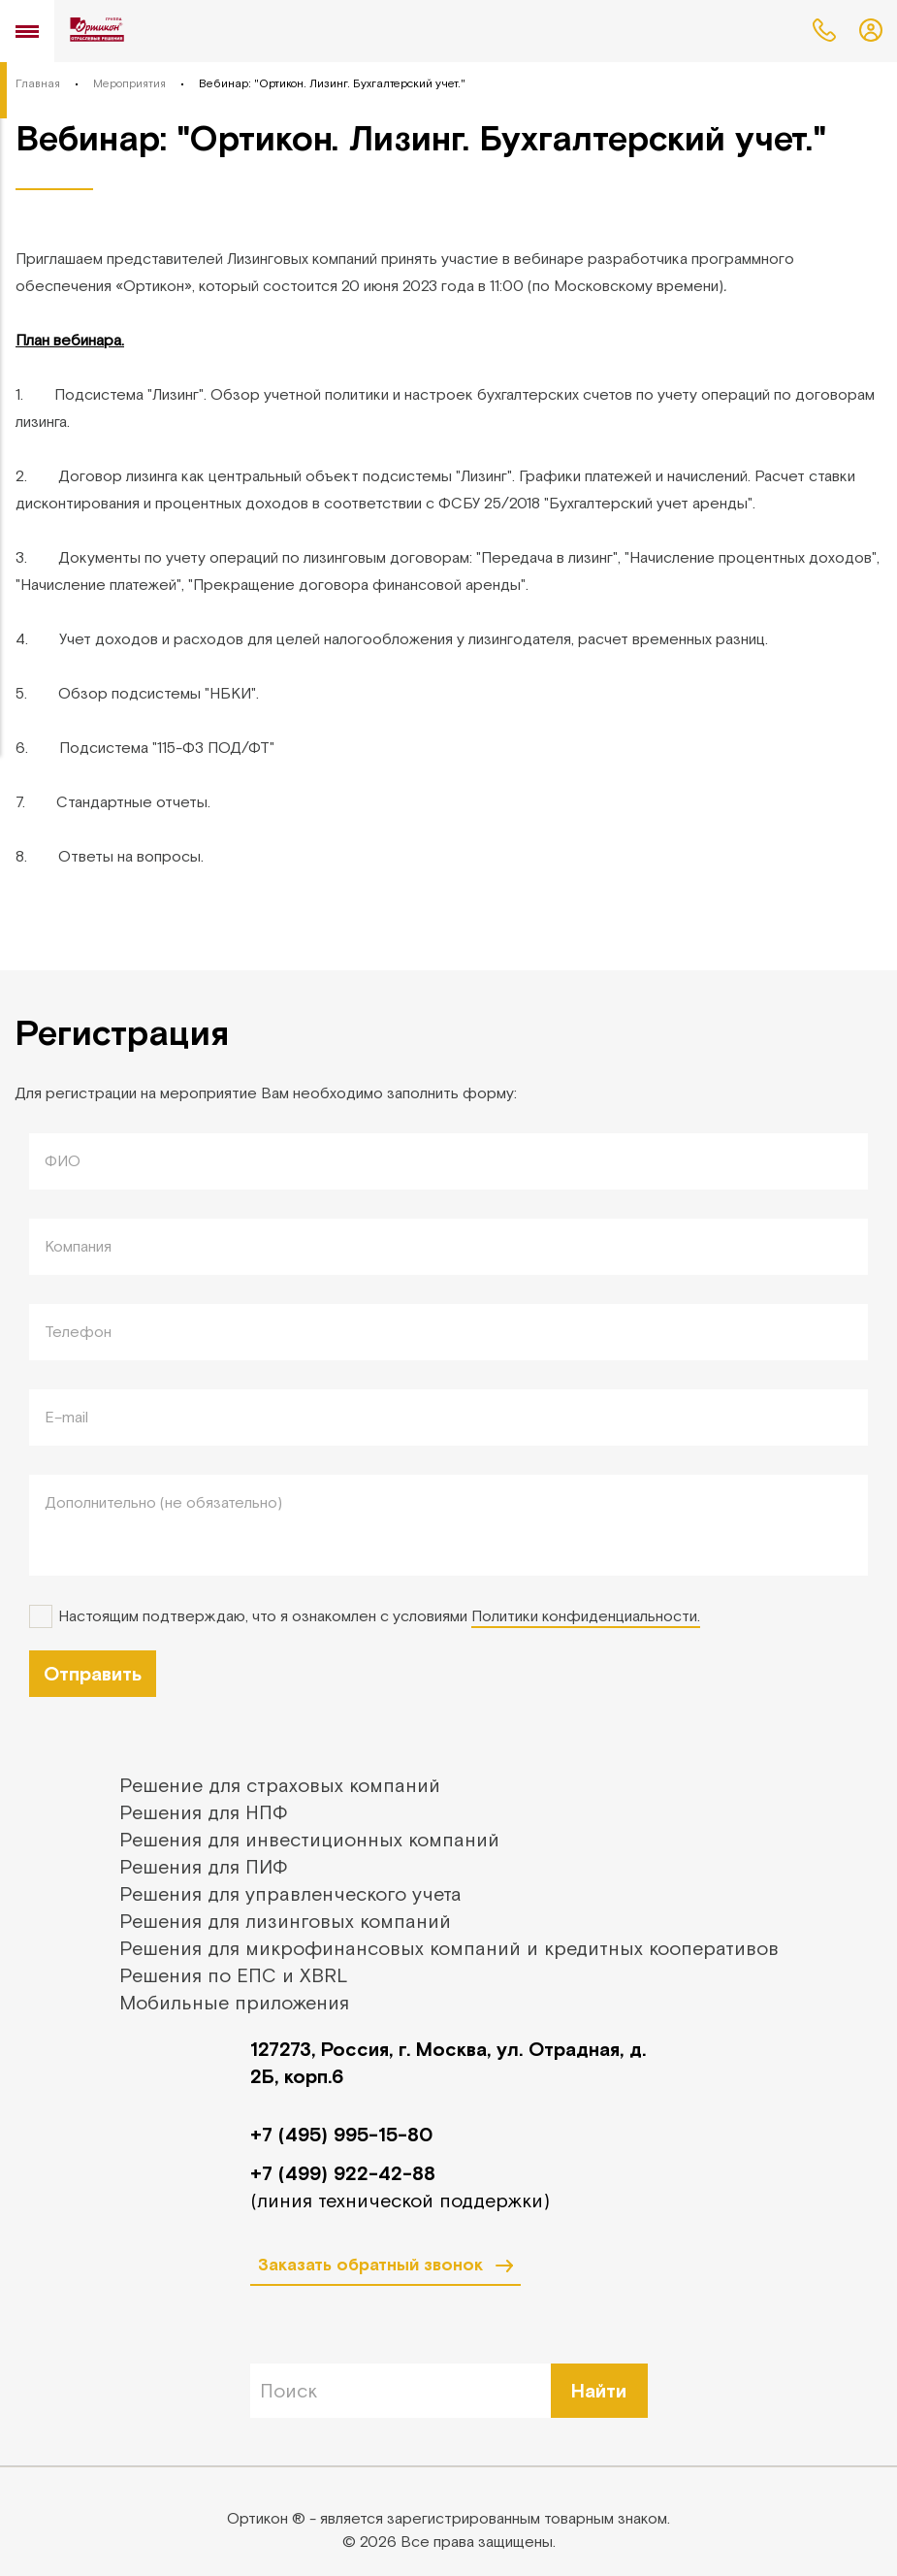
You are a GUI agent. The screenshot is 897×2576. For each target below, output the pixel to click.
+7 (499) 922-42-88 (342, 2173)
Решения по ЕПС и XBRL (233, 1975)
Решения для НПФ (203, 1812)
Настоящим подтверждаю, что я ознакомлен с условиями (379, 1616)
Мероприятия (129, 83)
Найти (598, 2390)
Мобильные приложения (234, 2002)
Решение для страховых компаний (279, 1785)
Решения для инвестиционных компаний (309, 1839)
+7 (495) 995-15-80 (341, 2134)
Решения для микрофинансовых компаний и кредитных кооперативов (449, 1948)
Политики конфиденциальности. (585, 1615)
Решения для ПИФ (203, 1866)
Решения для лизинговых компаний (285, 1920)
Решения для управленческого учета (290, 1893)
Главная (38, 83)
